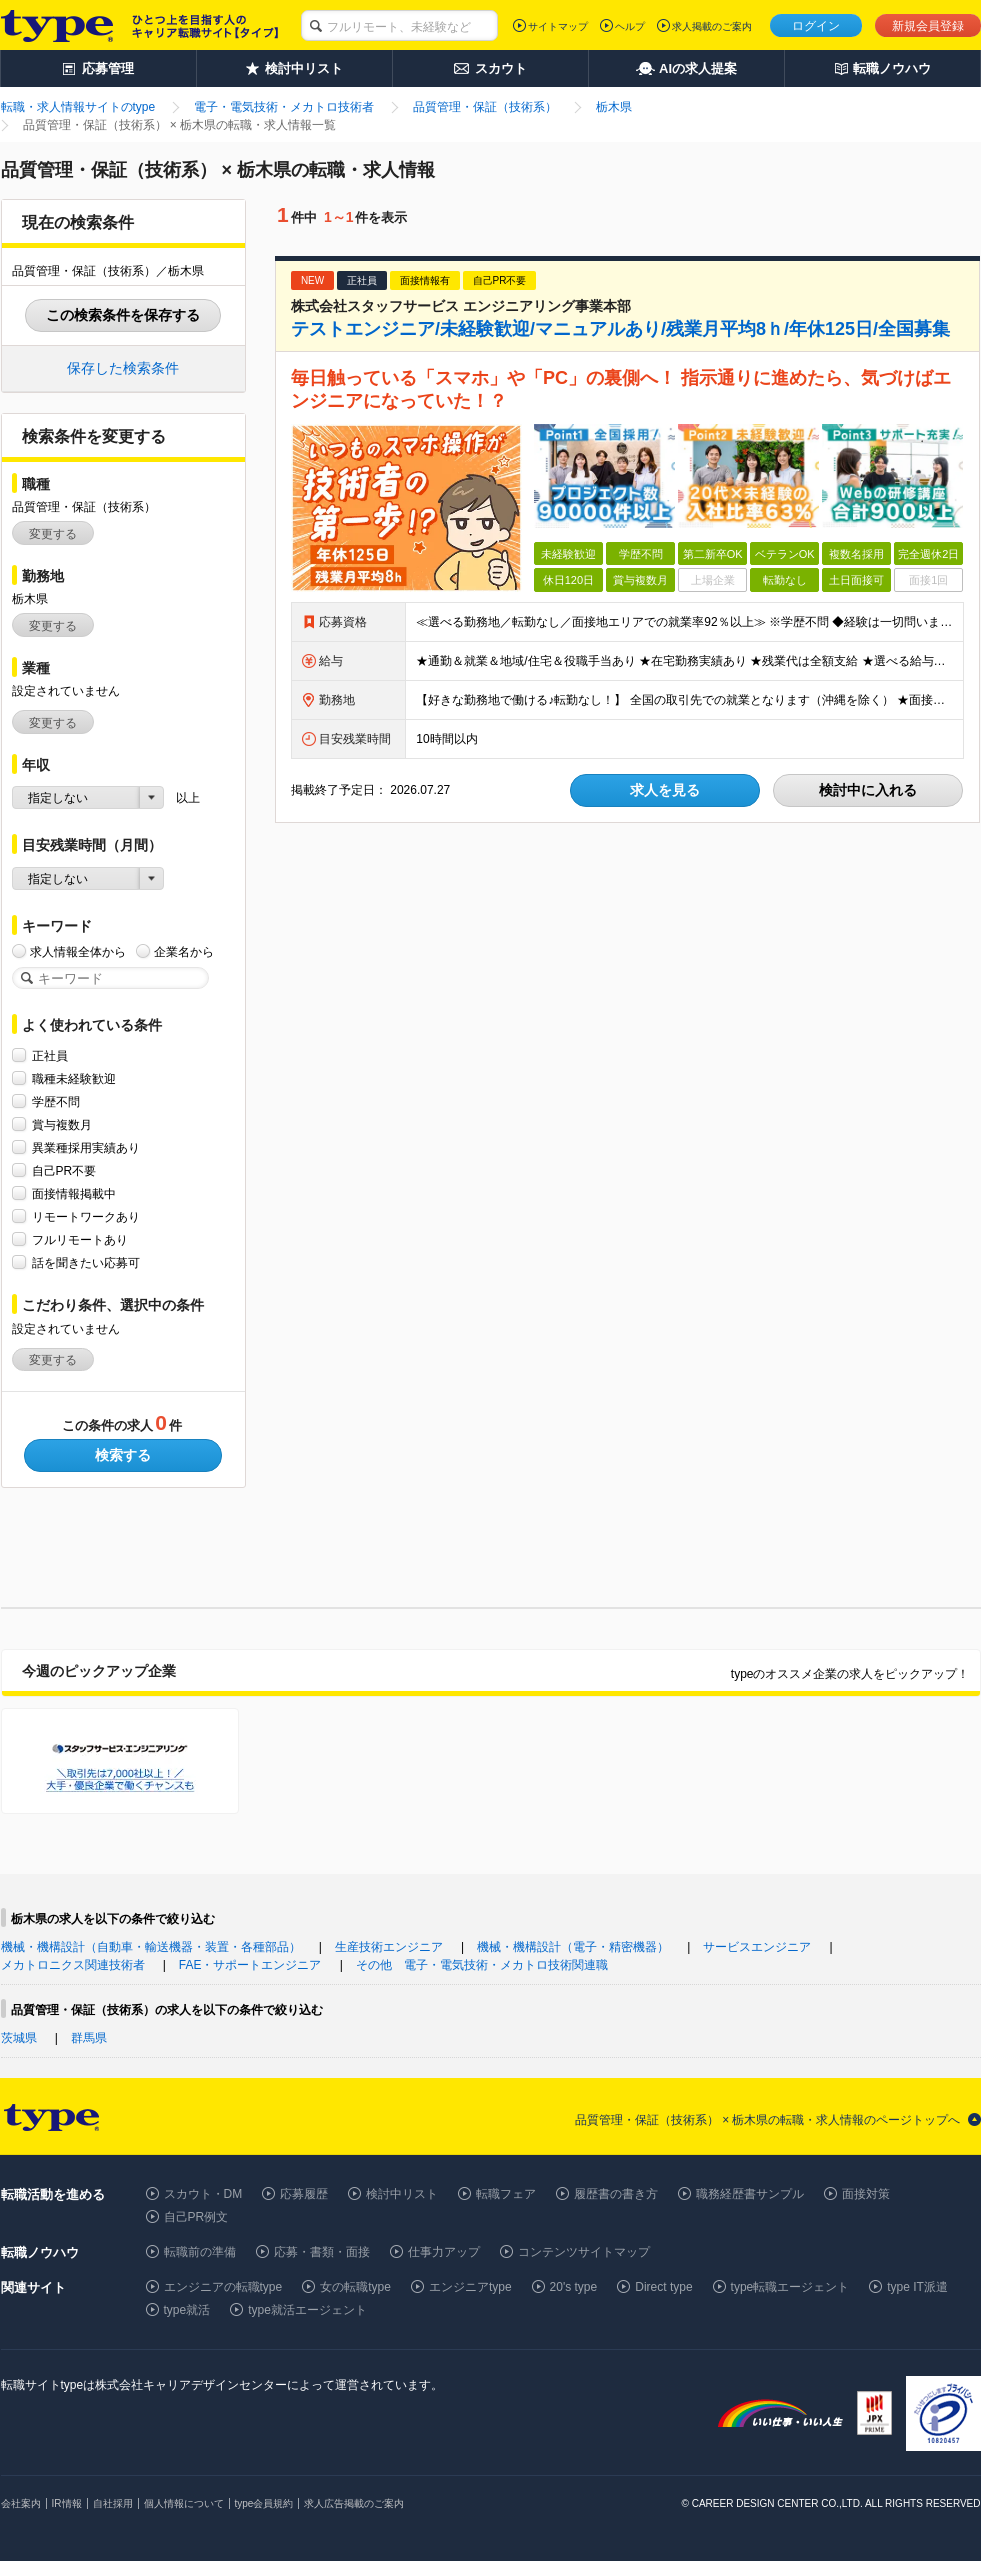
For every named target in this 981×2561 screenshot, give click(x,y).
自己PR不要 (64, 1170)
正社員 (50, 1055)
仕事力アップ (444, 2252)
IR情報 (67, 2503)
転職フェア (506, 2194)
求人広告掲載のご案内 (354, 2503)
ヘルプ (630, 26)
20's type (574, 2287)
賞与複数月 (62, 1124)
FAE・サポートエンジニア (250, 1965)
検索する (123, 1455)
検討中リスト (402, 2194)
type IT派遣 (917, 2287)
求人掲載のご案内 (712, 26)
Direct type (663, 2287)
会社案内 (21, 2503)
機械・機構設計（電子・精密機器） (573, 1947)
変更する (53, 534)
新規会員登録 (928, 26)
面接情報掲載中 (74, 1193)
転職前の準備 (200, 2252)
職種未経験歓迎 (74, 1078)
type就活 (187, 2310)
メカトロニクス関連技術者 (73, 1965)
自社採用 (113, 2503)
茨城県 (19, 2038)
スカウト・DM (203, 2194)
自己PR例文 (196, 2217)
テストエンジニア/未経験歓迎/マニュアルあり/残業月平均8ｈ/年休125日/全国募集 (620, 329)
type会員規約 (264, 2503)
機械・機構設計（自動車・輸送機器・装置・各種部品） (151, 1947)
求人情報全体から (78, 951)
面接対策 (866, 2194)
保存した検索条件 (123, 368)
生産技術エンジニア (389, 1947)
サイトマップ (558, 26)
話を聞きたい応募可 (86, 1262)
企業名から (184, 951)
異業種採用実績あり (86, 1147)
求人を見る (665, 790)
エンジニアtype (470, 2287)
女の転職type (355, 2287)
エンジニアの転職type (223, 2287)
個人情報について (184, 2503)
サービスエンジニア (757, 1947)
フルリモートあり (80, 1239)
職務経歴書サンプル (750, 2194)
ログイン (816, 26)
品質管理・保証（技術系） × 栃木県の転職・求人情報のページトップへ (768, 2120)
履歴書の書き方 (616, 2194)
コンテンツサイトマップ (584, 2252)
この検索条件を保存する (123, 315)
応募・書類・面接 (322, 2252)
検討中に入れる (868, 790)
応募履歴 (304, 2194)
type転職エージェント (790, 2287)
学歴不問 (56, 1101)
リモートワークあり (86, 1216)
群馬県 (89, 2038)
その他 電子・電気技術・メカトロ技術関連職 (482, 1965)
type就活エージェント (307, 2310)
